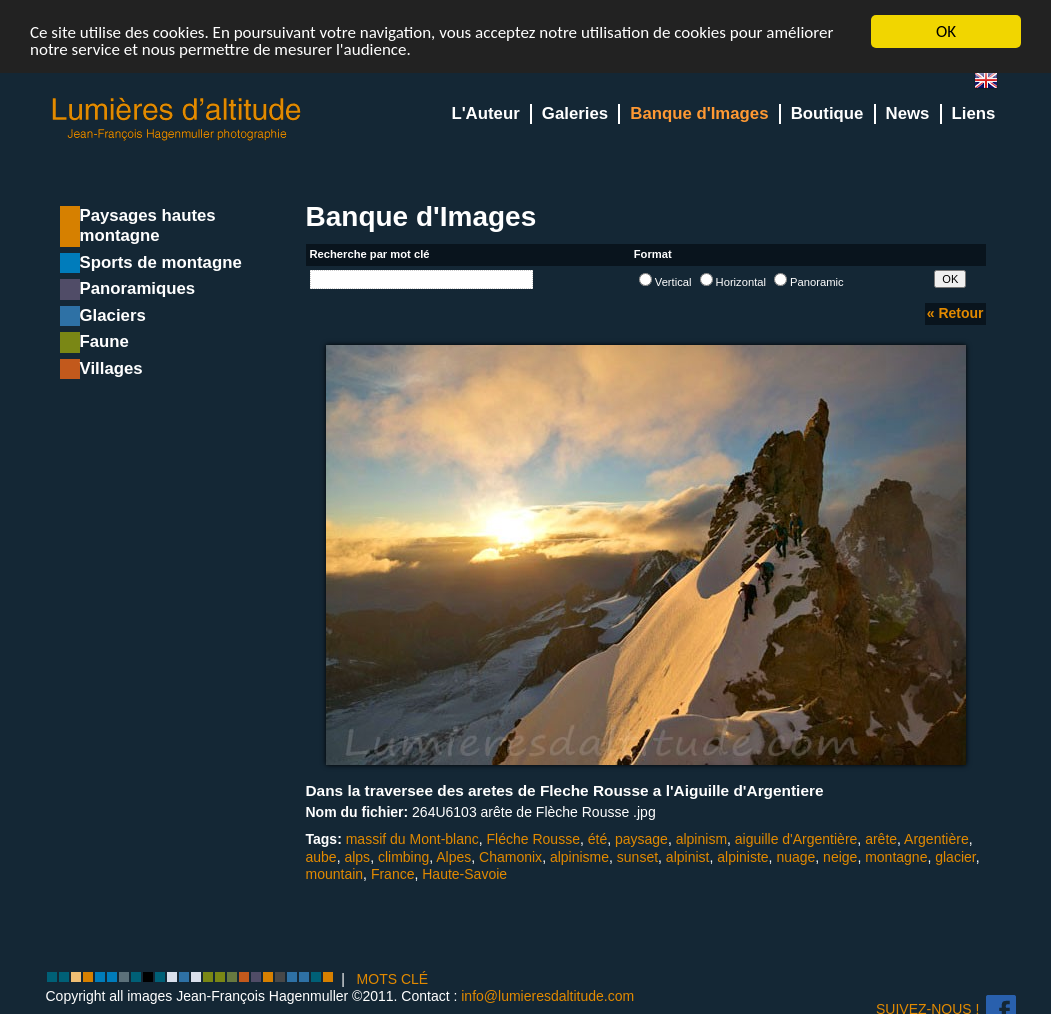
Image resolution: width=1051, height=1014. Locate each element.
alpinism (701, 839)
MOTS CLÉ (393, 979)
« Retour (955, 313)
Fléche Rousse (533, 839)
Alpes (453, 857)
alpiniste (742, 857)
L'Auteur (485, 113)
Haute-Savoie (464, 874)
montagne (896, 857)
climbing (403, 857)
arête (881, 839)
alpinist (688, 857)
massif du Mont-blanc (412, 839)
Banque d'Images (699, 113)
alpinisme (579, 857)
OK (946, 31)
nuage (795, 857)
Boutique (827, 113)
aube (321, 857)
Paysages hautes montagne (148, 225)
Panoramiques (138, 288)
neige (840, 857)
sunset (637, 857)
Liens (974, 113)
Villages (111, 368)
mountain (335, 874)
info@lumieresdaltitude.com (547, 996)
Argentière (936, 839)
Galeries (575, 113)
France (393, 874)
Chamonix (510, 857)
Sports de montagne (161, 262)
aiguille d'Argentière (796, 839)
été (597, 839)
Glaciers (113, 315)
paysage (641, 839)
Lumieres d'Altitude (177, 119)
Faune (104, 341)
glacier (955, 857)
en (994, 84)
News (908, 113)
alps (357, 857)
